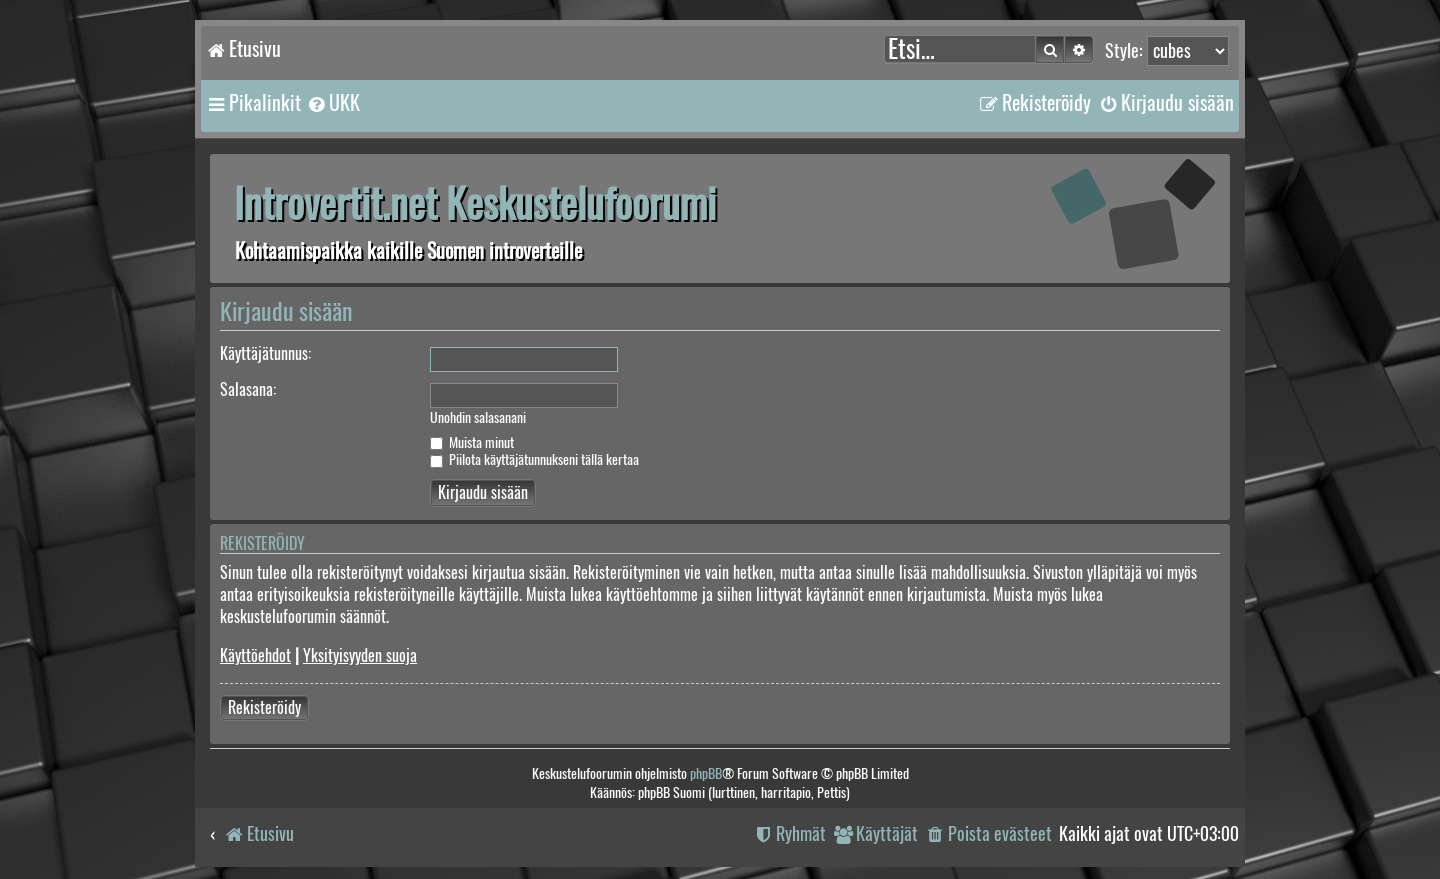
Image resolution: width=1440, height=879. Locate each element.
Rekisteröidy (264, 707)
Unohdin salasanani (478, 418)
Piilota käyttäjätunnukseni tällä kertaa (534, 459)
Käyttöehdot (255, 655)
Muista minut (472, 442)
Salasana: (248, 389)
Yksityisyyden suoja (360, 655)
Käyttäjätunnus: (265, 353)
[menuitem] (333, 103)
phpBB (706, 773)
